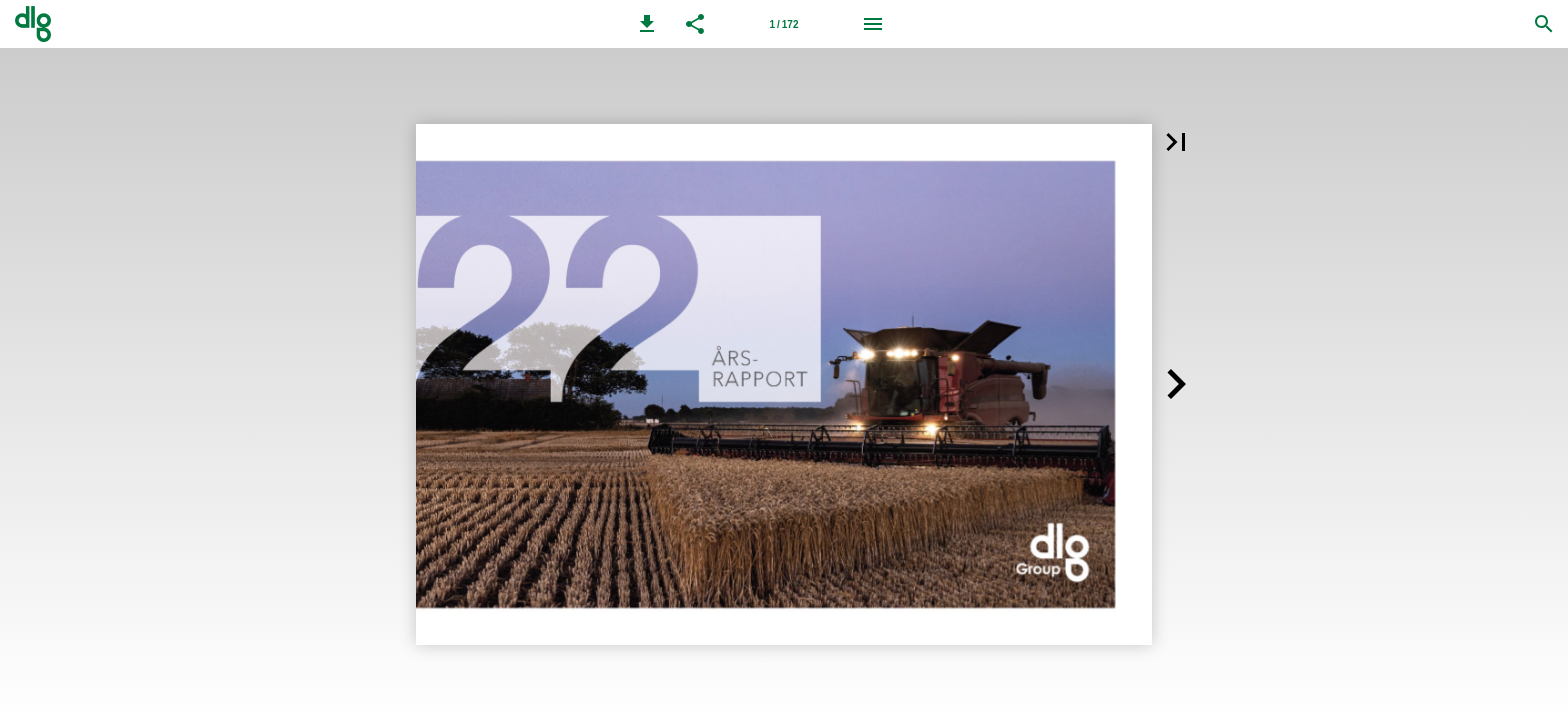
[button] (647, 24)
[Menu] (873, 24)
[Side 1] (784, 24)
